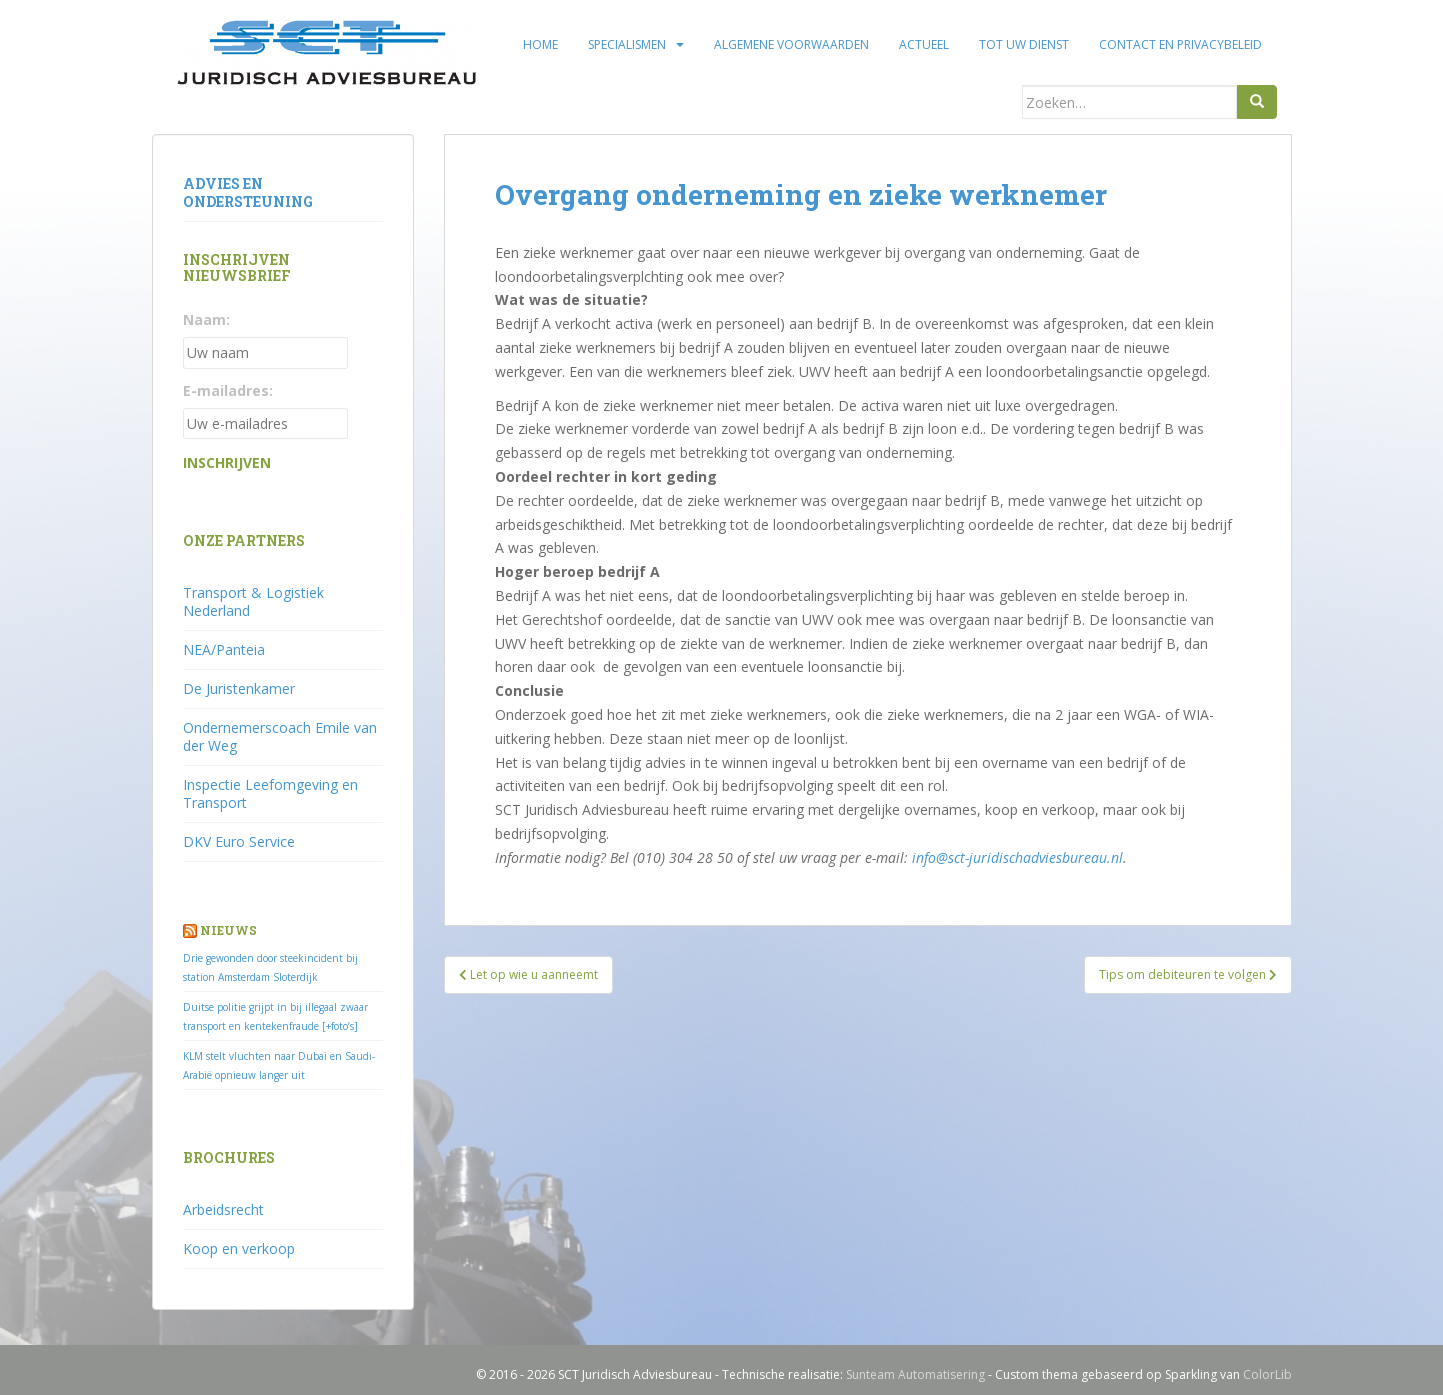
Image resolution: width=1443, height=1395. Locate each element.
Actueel (924, 44)
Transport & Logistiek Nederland (253, 601)
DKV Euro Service (239, 841)
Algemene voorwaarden (791, 44)
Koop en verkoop (239, 1248)
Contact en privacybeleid (1180, 44)
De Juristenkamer (239, 688)
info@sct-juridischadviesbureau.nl (1017, 857)
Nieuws (228, 930)
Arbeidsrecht (223, 1209)
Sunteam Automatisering (915, 1374)
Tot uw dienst (1024, 44)
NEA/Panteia (224, 649)
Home (540, 44)
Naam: (206, 319)
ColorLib (1267, 1374)
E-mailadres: (228, 390)
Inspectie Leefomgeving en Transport (270, 793)
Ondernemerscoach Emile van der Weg (280, 736)
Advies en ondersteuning (248, 192)
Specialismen (627, 44)
